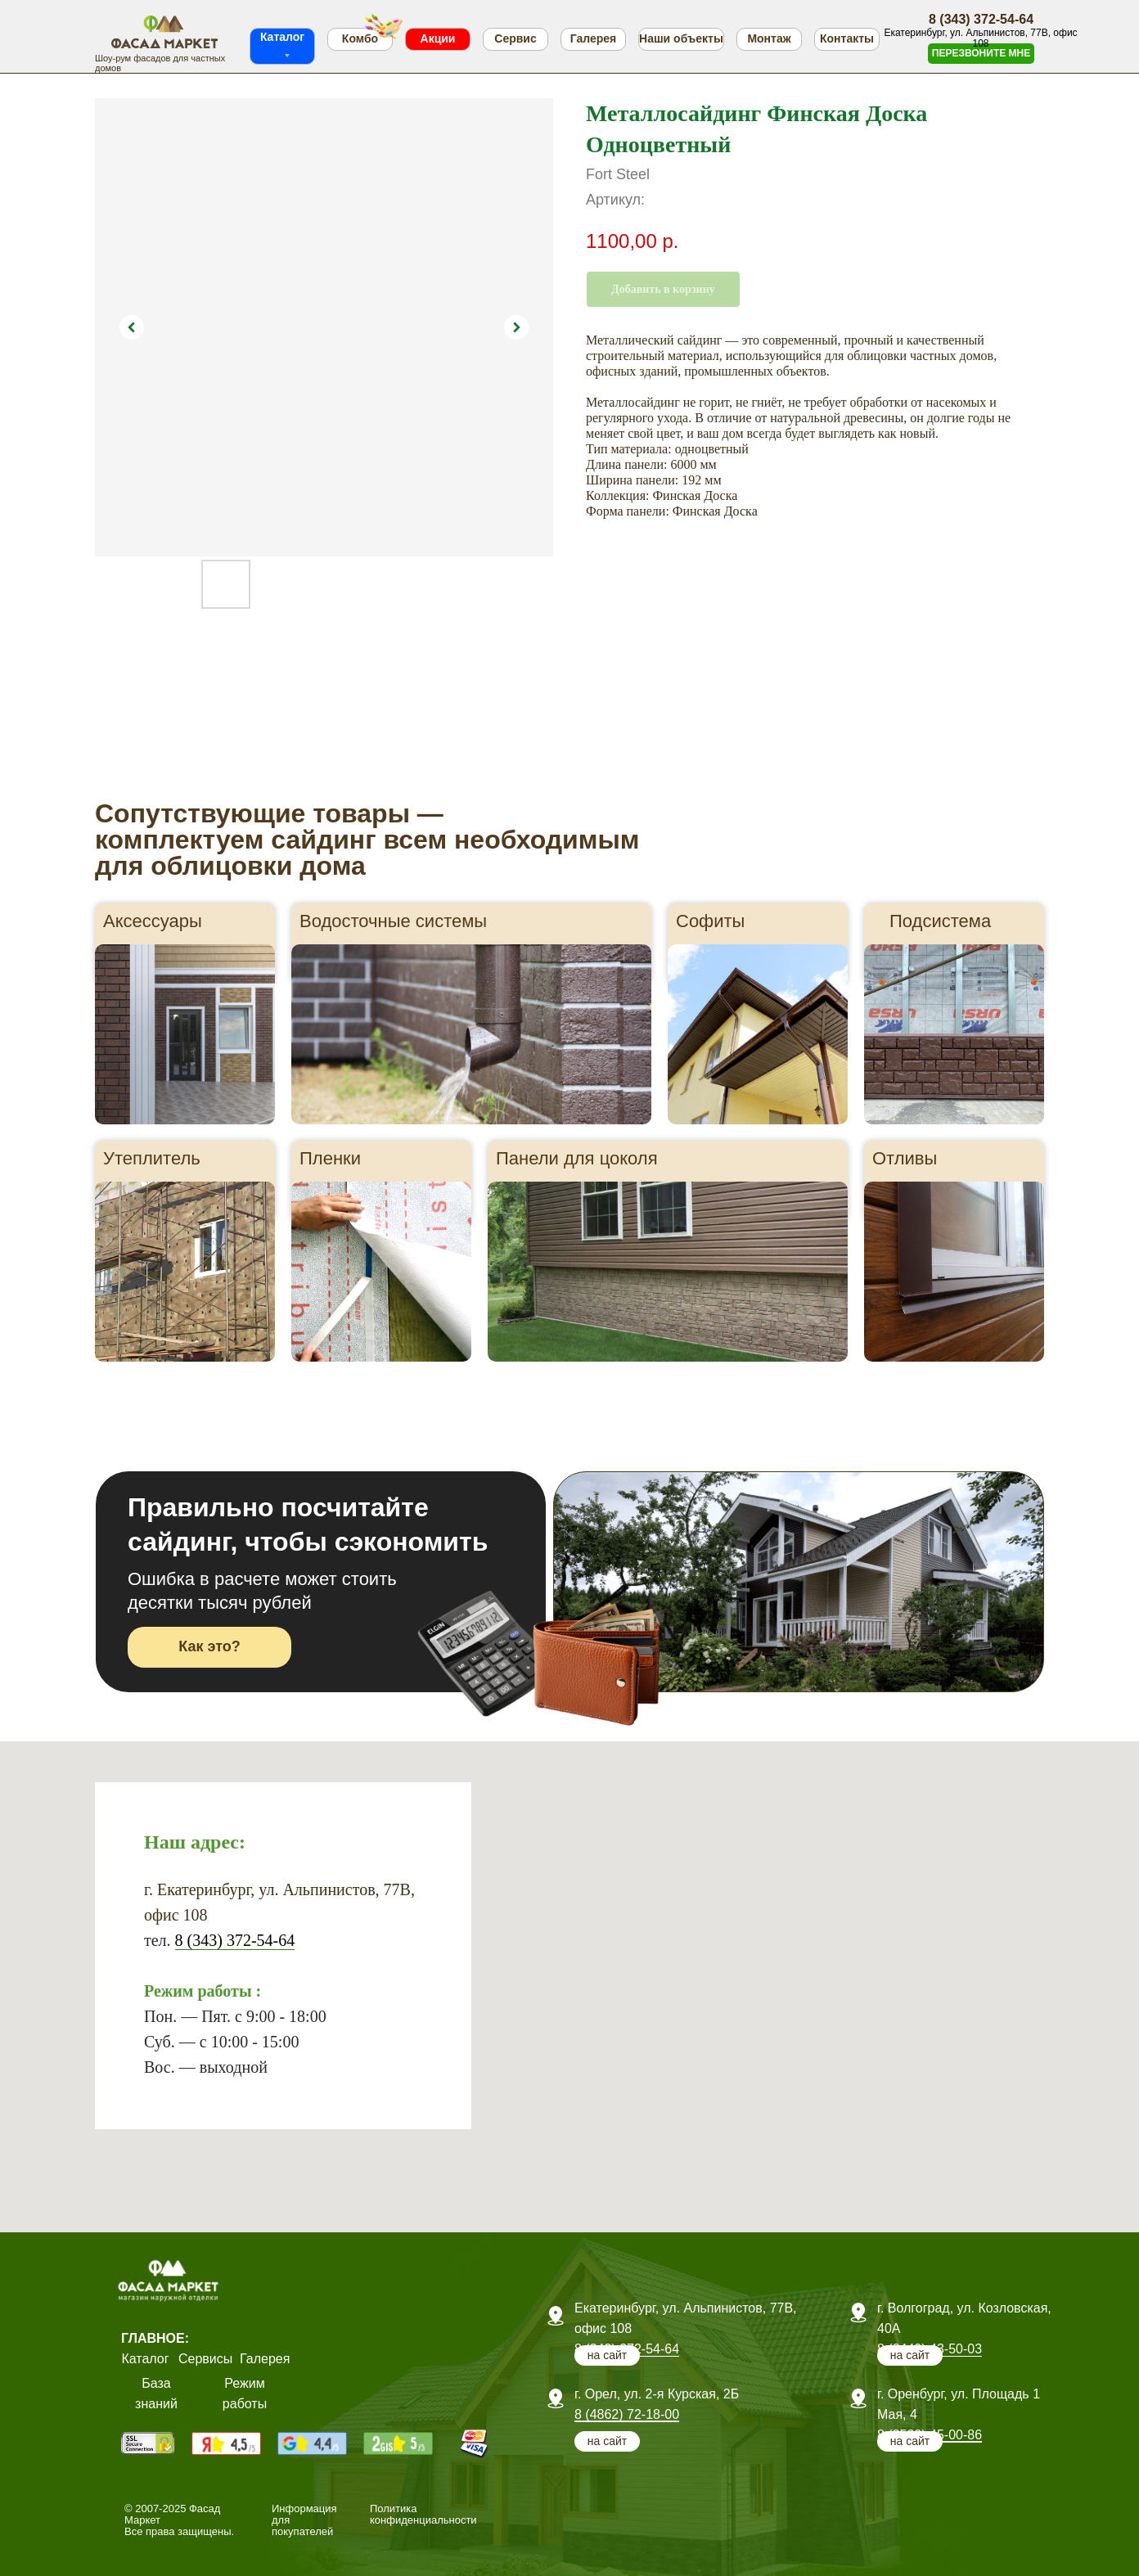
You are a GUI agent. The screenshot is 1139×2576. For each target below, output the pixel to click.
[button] (981, 53)
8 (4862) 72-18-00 (626, 2414)
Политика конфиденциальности (423, 2514)
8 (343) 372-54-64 (235, 1940)
